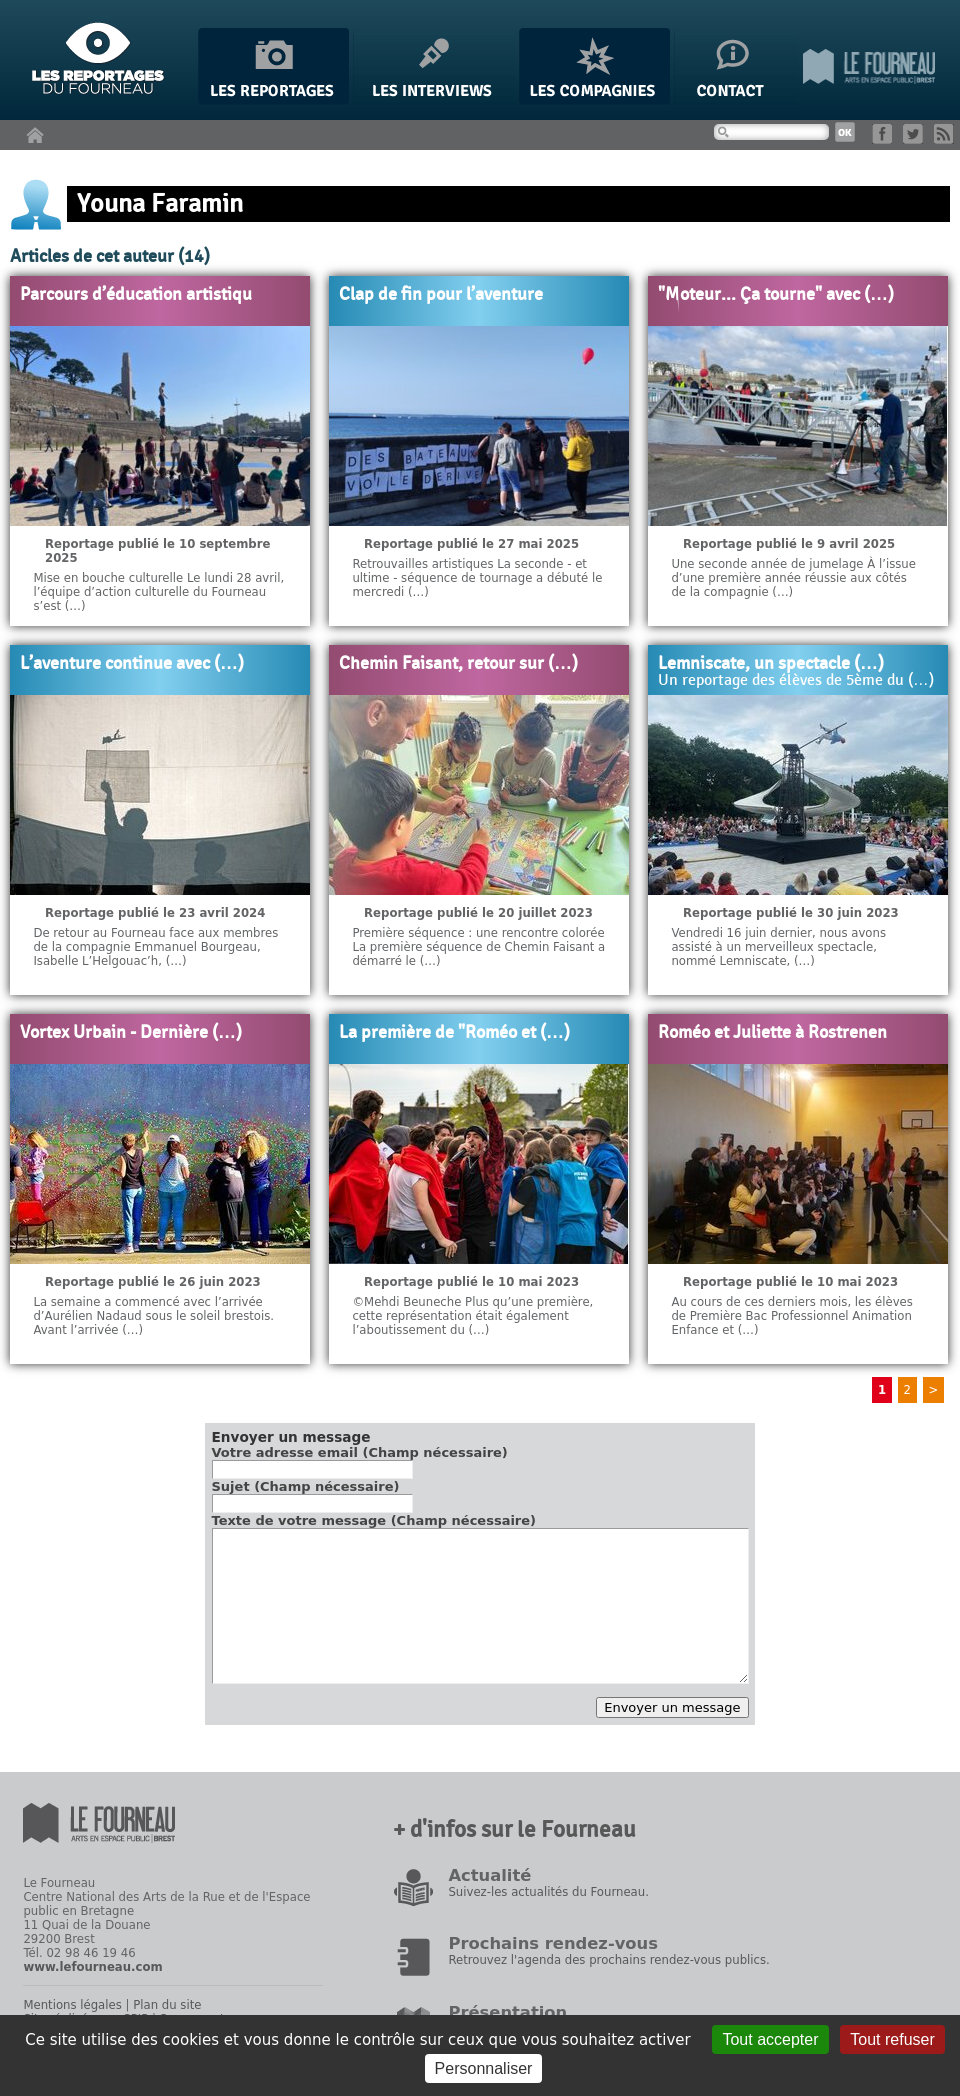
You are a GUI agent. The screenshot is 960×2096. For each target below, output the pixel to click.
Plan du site (167, 2005)
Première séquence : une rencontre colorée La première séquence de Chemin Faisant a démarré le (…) (478, 947)
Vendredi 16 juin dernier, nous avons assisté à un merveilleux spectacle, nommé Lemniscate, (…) (778, 947)
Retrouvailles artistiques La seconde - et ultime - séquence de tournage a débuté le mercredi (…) (477, 578)
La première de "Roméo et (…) (454, 1033)
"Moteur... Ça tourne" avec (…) (776, 295)
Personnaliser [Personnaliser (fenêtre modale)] (484, 2068)
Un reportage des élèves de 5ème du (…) (796, 681)
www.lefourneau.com (92, 1967)
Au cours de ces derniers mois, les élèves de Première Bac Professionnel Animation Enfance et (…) (792, 1316)
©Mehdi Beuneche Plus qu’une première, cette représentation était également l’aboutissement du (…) (472, 1316)
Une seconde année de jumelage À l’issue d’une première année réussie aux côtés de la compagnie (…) (793, 578)
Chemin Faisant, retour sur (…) (458, 664)
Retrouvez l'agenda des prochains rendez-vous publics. (608, 1960)
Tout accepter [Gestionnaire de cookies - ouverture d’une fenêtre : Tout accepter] (770, 2039)
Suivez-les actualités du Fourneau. (548, 1892)
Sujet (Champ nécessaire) (306, 1486)
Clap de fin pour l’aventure (441, 295)
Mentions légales (72, 2005)
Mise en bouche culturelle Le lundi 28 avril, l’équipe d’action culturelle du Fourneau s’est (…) (158, 592)
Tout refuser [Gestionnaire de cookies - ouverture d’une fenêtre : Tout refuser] (892, 2039)
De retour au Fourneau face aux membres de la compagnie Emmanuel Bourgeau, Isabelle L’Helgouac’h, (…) (155, 947)
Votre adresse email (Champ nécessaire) (360, 1452)
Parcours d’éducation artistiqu (136, 295)
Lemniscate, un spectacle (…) (771, 664)
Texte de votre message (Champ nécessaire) (374, 1520)
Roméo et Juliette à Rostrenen (772, 1033)
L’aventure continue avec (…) (132, 664)
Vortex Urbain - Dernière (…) (131, 1033)
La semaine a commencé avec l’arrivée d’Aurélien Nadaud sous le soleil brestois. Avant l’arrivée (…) (153, 1316)
